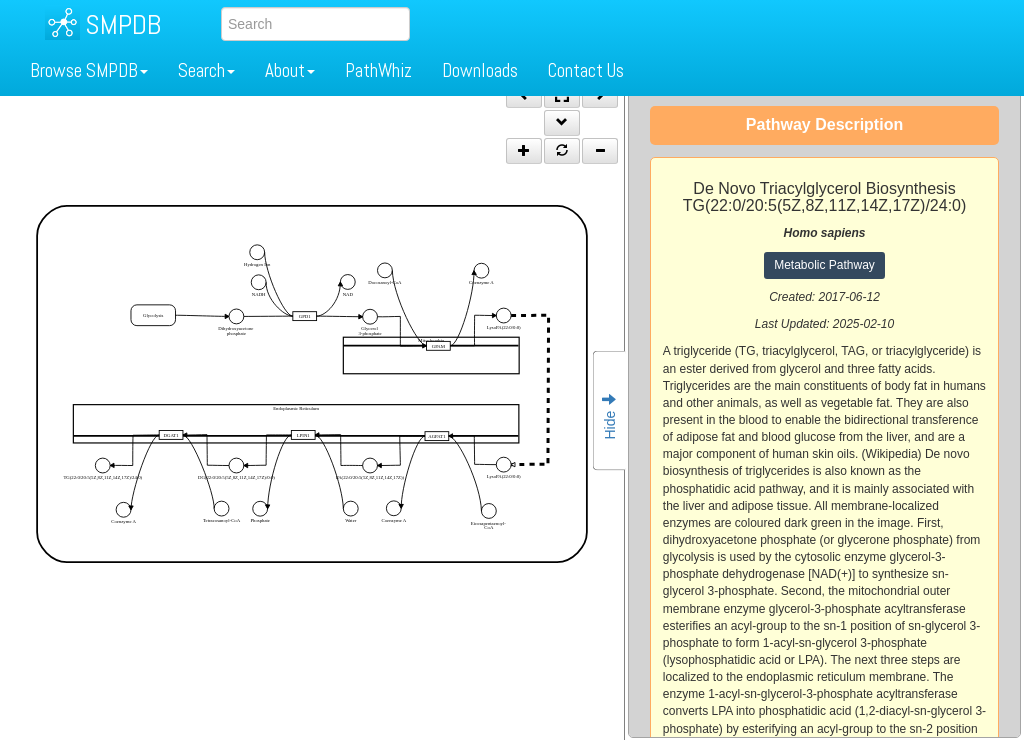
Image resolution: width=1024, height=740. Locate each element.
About (290, 70)
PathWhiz (378, 70)
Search (206, 70)
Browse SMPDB (89, 70)
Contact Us (586, 70)
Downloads (480, 70)
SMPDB (123, 24)
